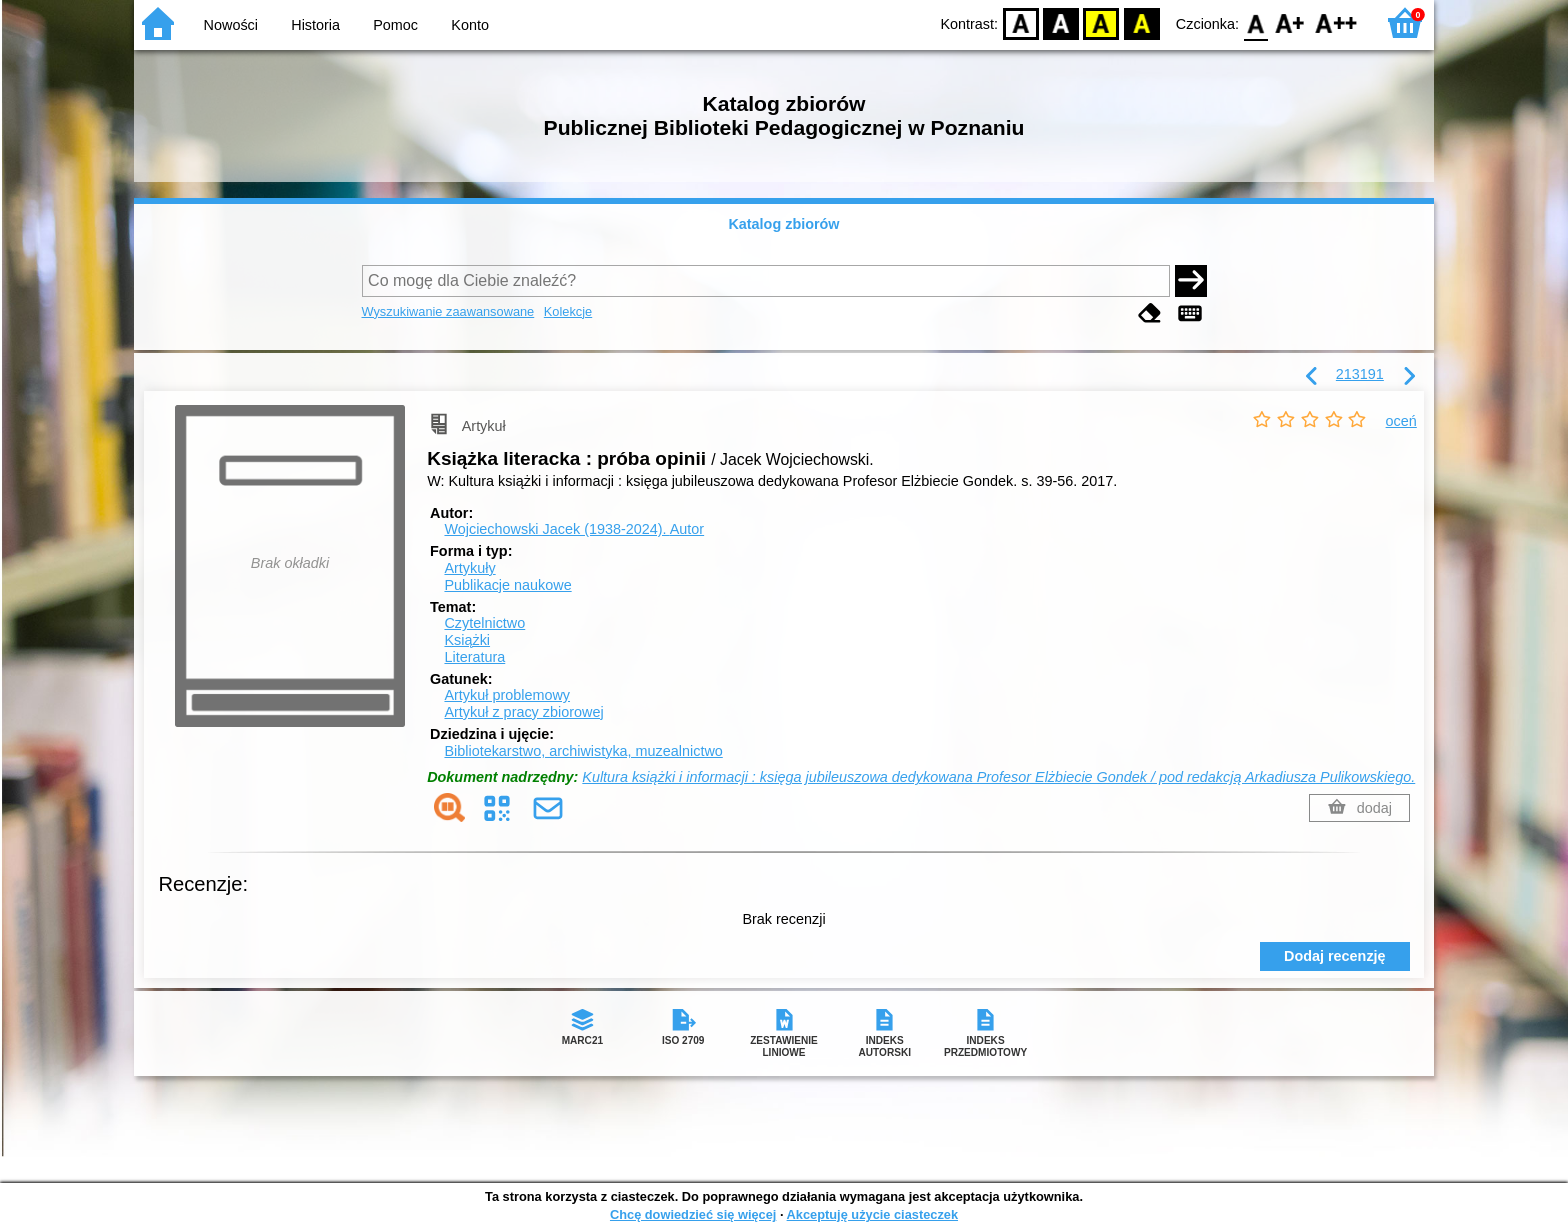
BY (1141, 22)
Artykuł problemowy (507, 695)
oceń (1401, 421)
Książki (467, 640)
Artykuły (469, 568)
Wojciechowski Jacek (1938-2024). (574, 529)
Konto (470, 25)
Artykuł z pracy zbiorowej (523, 712)
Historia (315, 25)
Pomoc (395, 25)
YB (1101, 22)
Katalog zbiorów (783, 224)
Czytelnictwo (484, 623)
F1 (1290, 22)
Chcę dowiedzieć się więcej (693, 1214)
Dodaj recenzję (1335, 956)
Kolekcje (568, 311)
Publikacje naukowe (507, 585)
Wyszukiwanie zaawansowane (448, 311)
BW (1061, 22)
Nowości (231, 25)
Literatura (474, 657)
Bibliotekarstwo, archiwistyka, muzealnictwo (583, 751)
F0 (1255, 22)
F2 (1336, 22)
